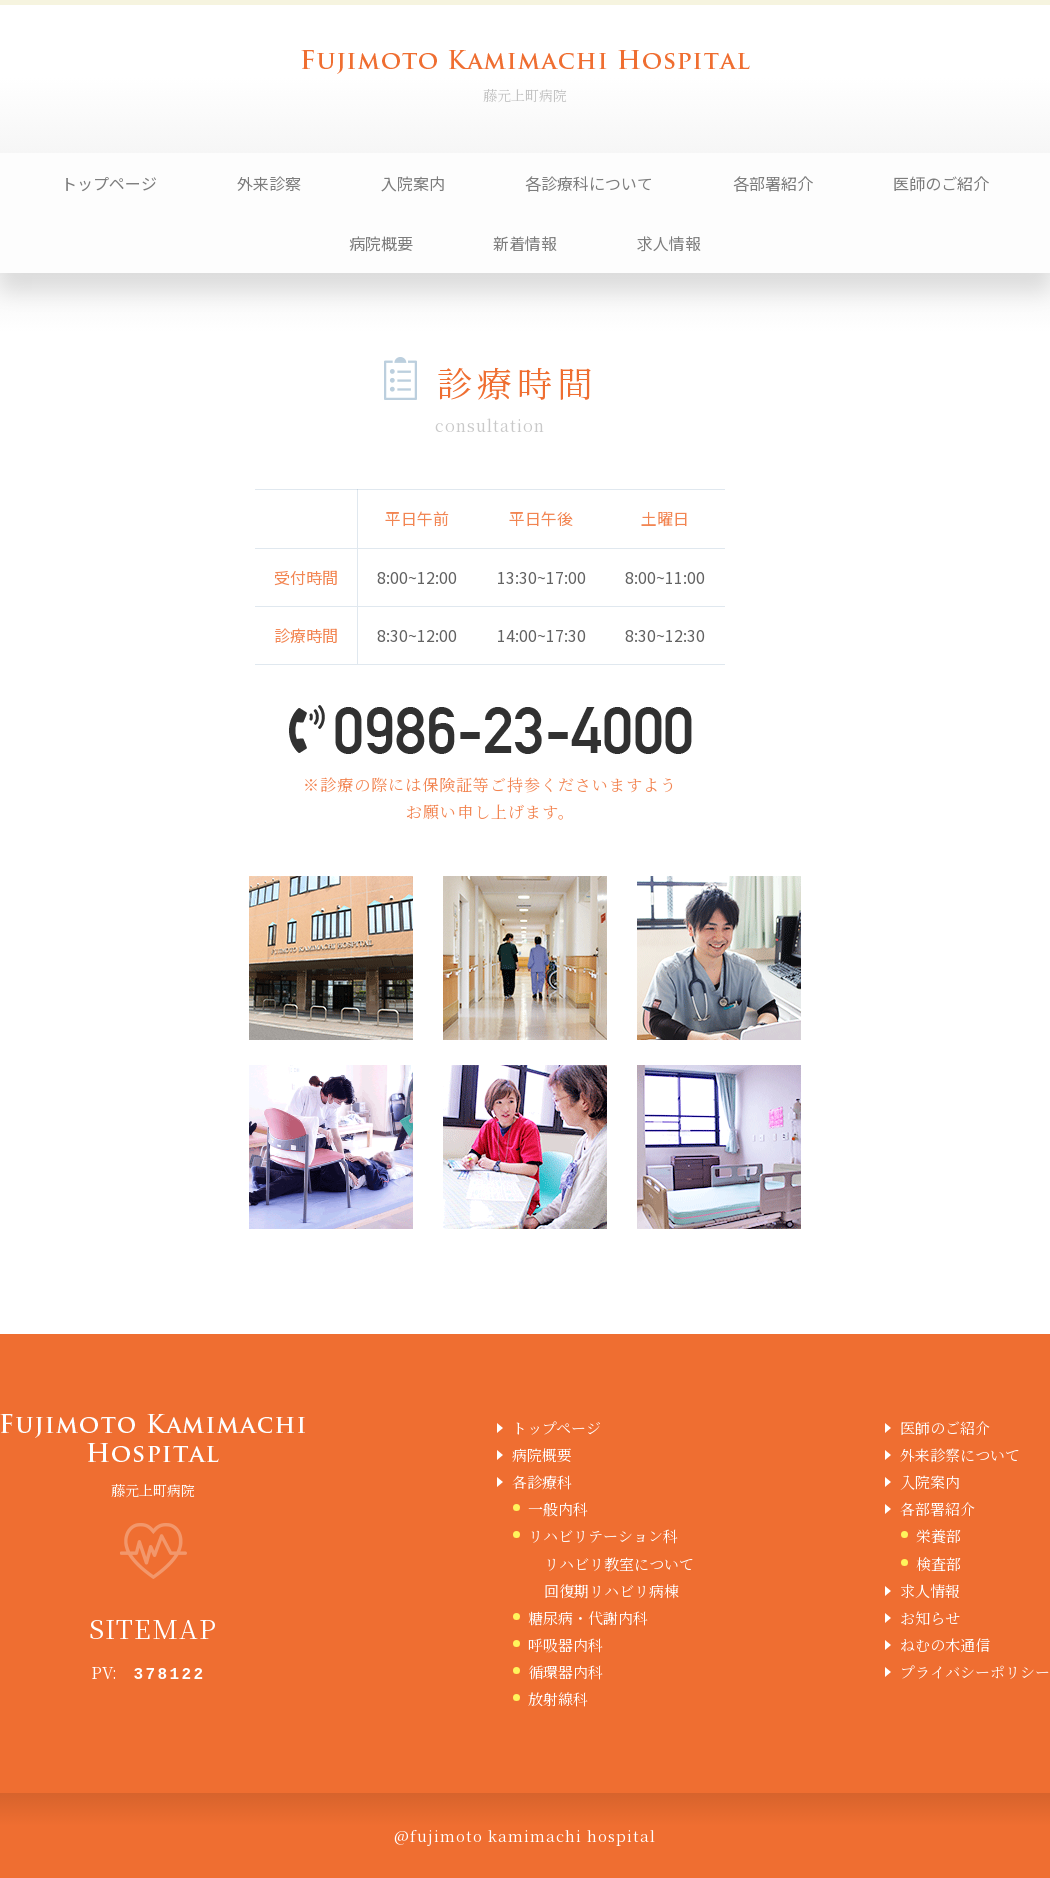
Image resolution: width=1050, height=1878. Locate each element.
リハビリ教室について (619, 1563)
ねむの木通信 (945, 1644)
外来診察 (269, 183)
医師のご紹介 (941, 183)
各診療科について (589, 183)
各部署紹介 (773, 183)
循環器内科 (565, 1671)
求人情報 (669, 243)
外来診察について (960, 1454)
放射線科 (558, 1698)
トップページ (109, 183)
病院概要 (381, 243)
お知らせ (930, 1617)
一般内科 (558, 1508)
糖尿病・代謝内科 (588, 1617)
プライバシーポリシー (975, 1671)
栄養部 (938, 1535)
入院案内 (413, 183)
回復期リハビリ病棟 (611, 1590)
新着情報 (525, 243)
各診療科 (542, 1481)
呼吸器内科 (565, 1644)
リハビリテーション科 (603, 1535)
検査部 (938, 1563)
